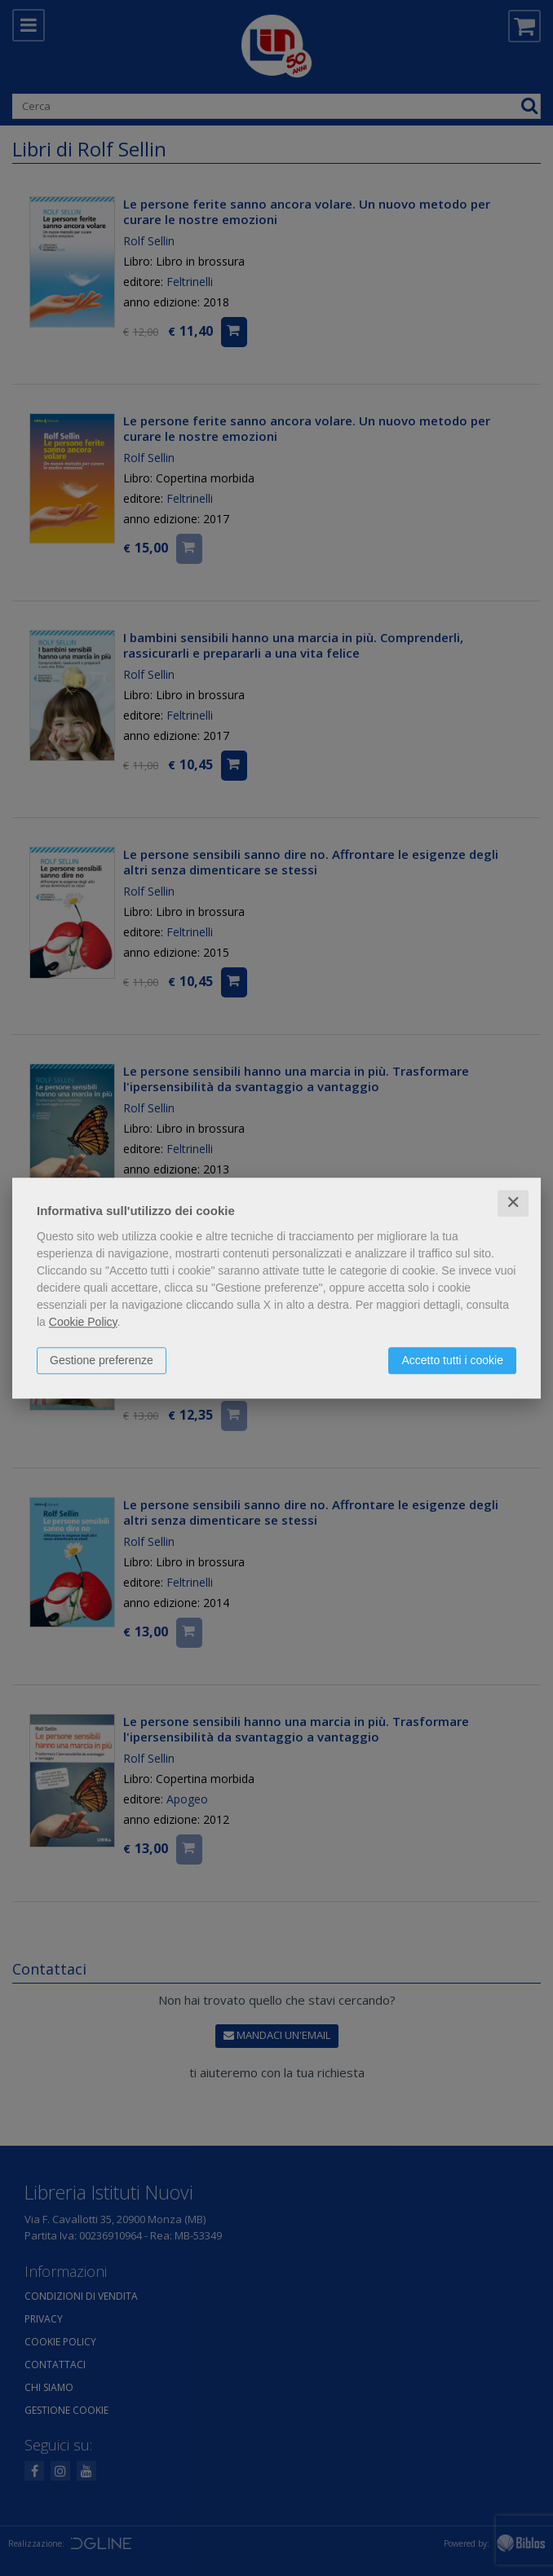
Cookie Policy (83, 1321)
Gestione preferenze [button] (101, 1360)
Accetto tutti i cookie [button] (452, 1360)
